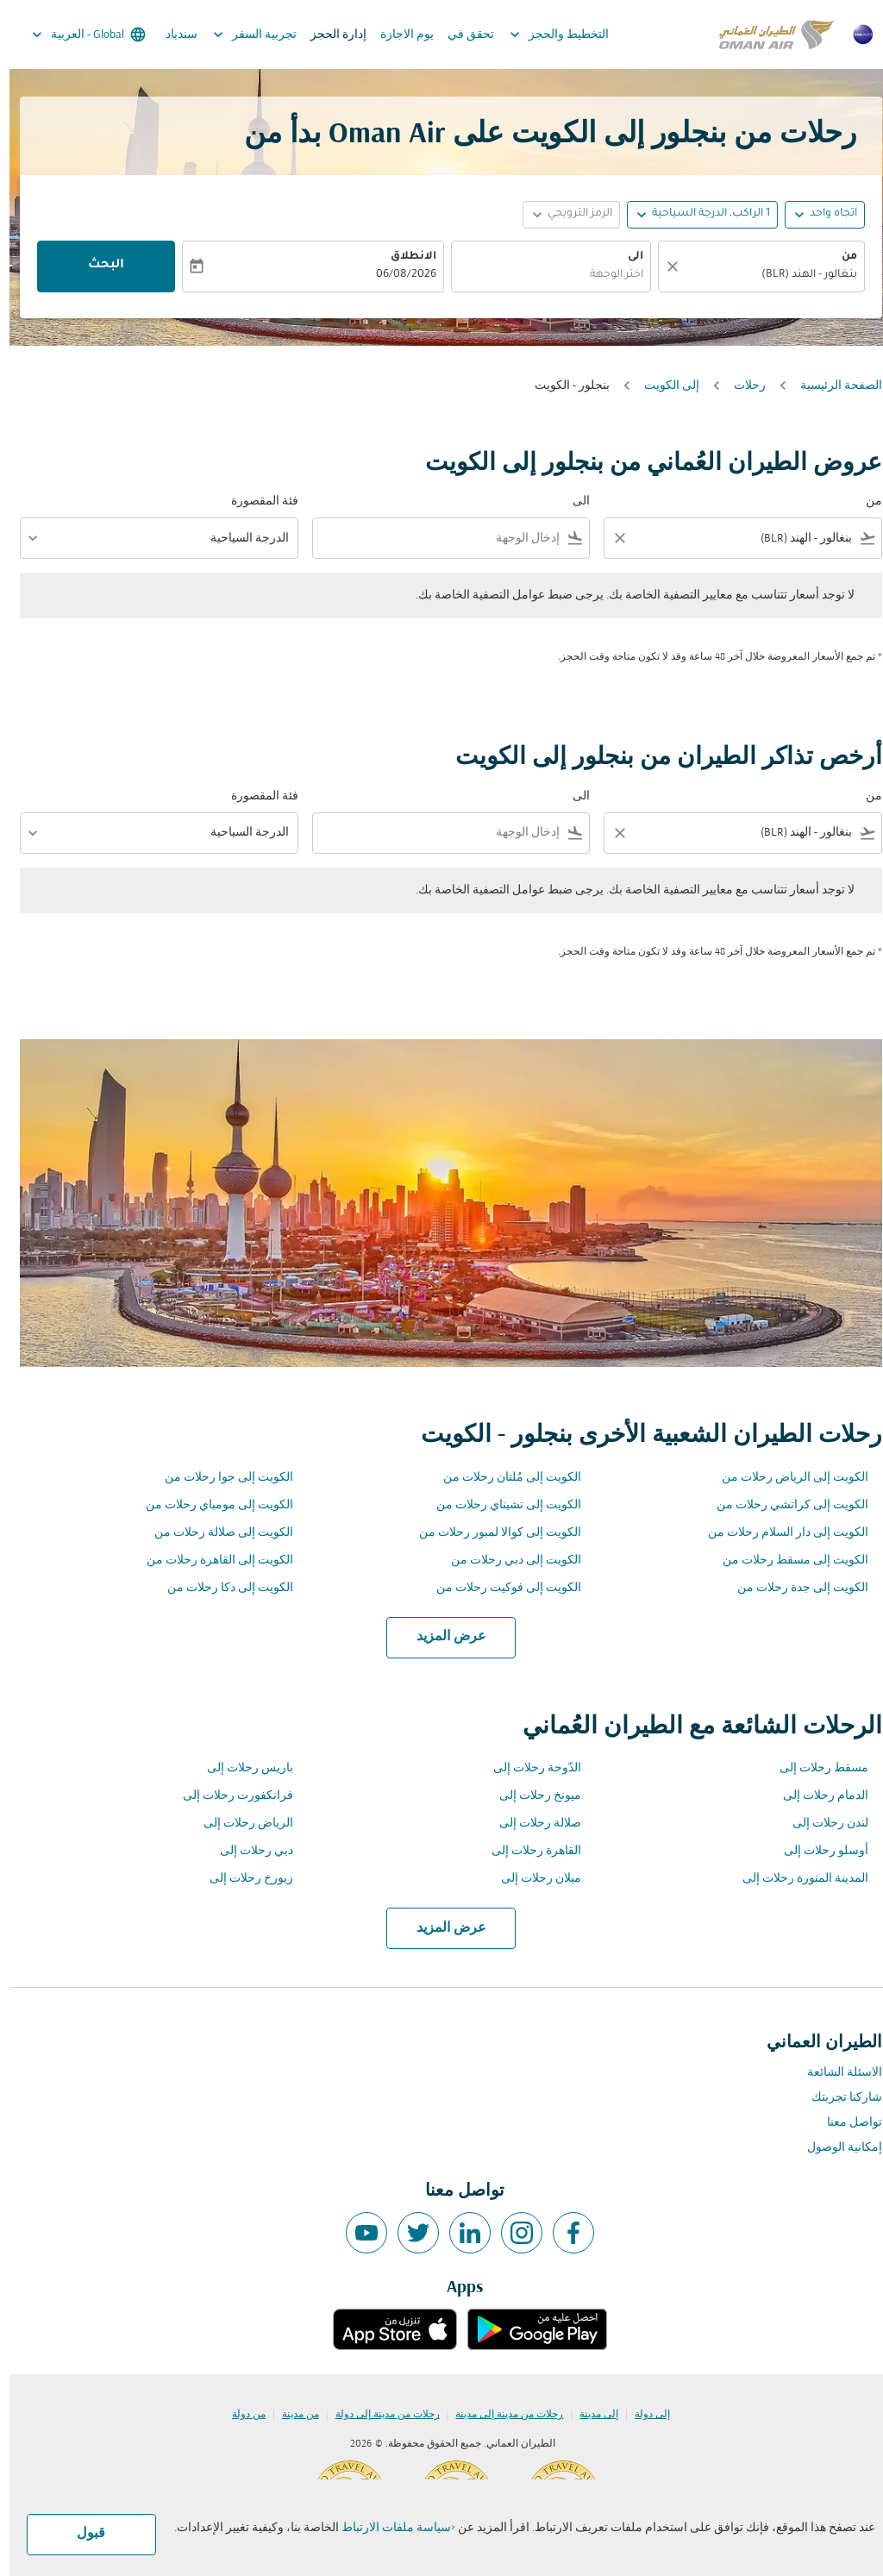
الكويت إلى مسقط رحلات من (786, 1560)
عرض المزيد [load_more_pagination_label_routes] (442, 1637)
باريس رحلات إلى (240, 1768)
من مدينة (291, 2415)
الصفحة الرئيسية (832, 385)
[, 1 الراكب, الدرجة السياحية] (701, 214)
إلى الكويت (662, 385)
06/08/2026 (396, 275)
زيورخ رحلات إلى (242, 1878)
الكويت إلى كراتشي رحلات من (783, 1505)
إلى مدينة (589, 2415)
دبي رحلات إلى (247, 1851)
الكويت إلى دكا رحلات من (221, 1588)
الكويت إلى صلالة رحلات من (214, 1532)
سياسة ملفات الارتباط (387, 2528)
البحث (96, 266)
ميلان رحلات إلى (532, 1878)
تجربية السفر (241, 34)
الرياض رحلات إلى (239, 1823)
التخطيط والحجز (545, 34)
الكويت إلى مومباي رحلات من (210, 1505)
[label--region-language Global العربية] (78, 34)
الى (626, 257)
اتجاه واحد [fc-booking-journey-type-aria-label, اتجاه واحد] (824, 214)
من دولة (239, 2415)
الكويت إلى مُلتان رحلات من (503, 1477)
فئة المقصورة (255, 501)
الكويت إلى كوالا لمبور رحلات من (491, 1532)
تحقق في (461, 34)
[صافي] (660, 266)
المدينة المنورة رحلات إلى (796, 1878)
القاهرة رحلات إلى (527, 1851)
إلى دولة (643, 2415)
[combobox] (760, 275)
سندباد (172, 34)
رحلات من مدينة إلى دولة (378, 2415)
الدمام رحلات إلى (816, 1795)
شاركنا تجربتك (837, 2097)
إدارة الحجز (329, 34)
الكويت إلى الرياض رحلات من (785, 1477)
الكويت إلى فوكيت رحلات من (499, 1588)
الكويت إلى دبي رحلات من (507, 1560)
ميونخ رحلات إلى (531, 1795)
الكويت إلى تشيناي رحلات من (499, 1505)
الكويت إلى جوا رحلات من (219, 1477)
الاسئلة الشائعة (835, 2072)
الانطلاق (404, 257)
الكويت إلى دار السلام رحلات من (778, 1532)
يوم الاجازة (397, 34)
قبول (81, 2534)
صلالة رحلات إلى (531, 1823)
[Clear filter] (609, 538)
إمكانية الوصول (835, 2147)
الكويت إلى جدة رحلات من (793, 1588)
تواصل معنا (845, 2122)
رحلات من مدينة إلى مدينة (500, 2415)
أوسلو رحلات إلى (816, 1851)
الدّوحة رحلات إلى (528, 1768)
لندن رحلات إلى (821, 1823)
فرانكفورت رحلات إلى (228, 1795)
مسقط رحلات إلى (814, 1768)
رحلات (740, 385)
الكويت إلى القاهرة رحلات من (210, 1560)
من (840, 257)
